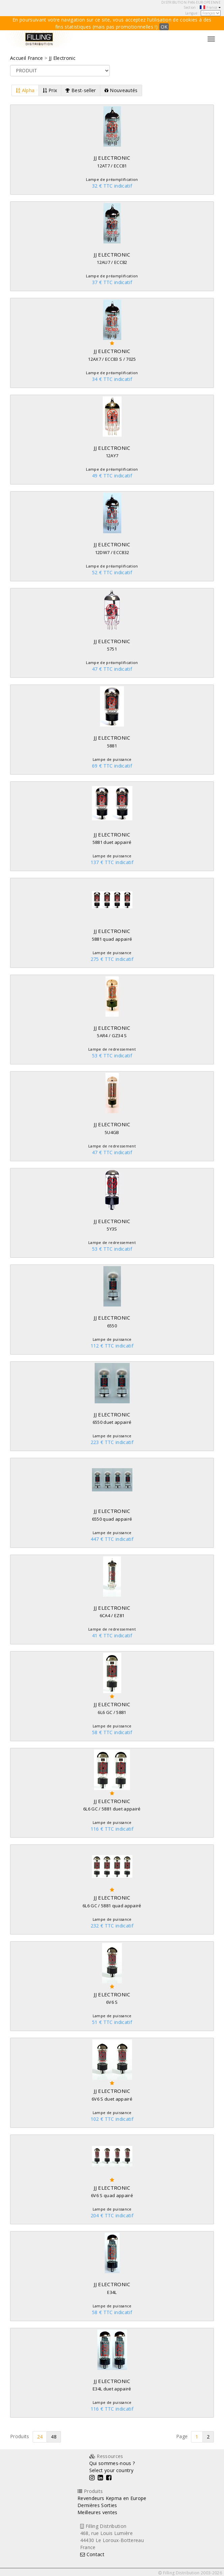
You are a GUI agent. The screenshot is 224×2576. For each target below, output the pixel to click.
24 (40, 2436)
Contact (92, 2554)
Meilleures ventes (97, 2512)
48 (54, 2436)
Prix (50, 90)
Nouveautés (121, 90)
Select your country (111, 2470)
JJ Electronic (62, 58)
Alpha (25, 90)
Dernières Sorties (97, 2505)
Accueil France (26, 58)
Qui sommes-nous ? (112, 2463)
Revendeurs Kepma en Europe (112, 2498)
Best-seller (80, 90)
